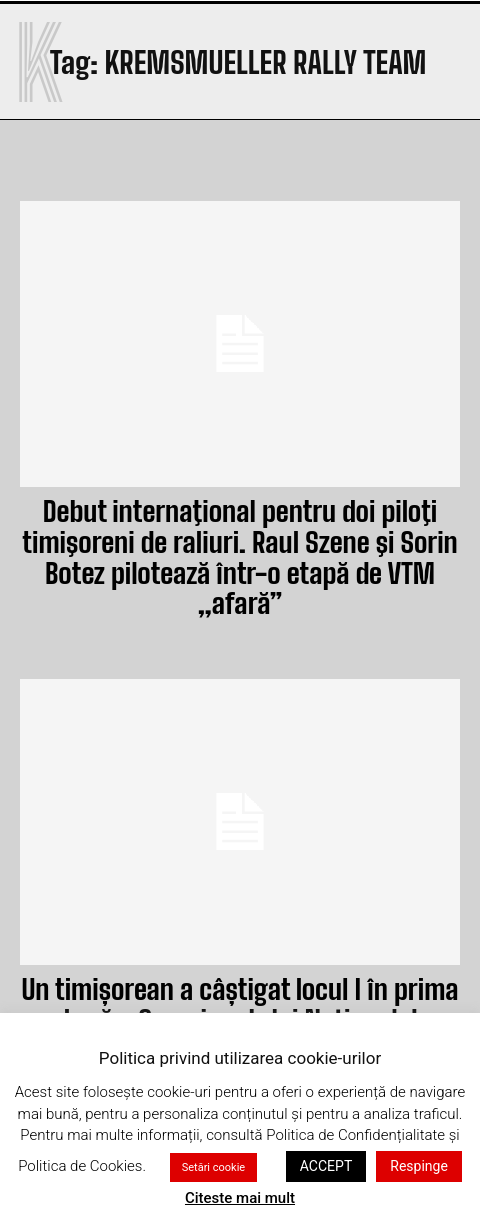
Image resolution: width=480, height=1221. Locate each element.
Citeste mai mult (240, 1198)
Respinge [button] (419, 1166)
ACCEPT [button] (326, 1166)
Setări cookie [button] (213, 1167)
